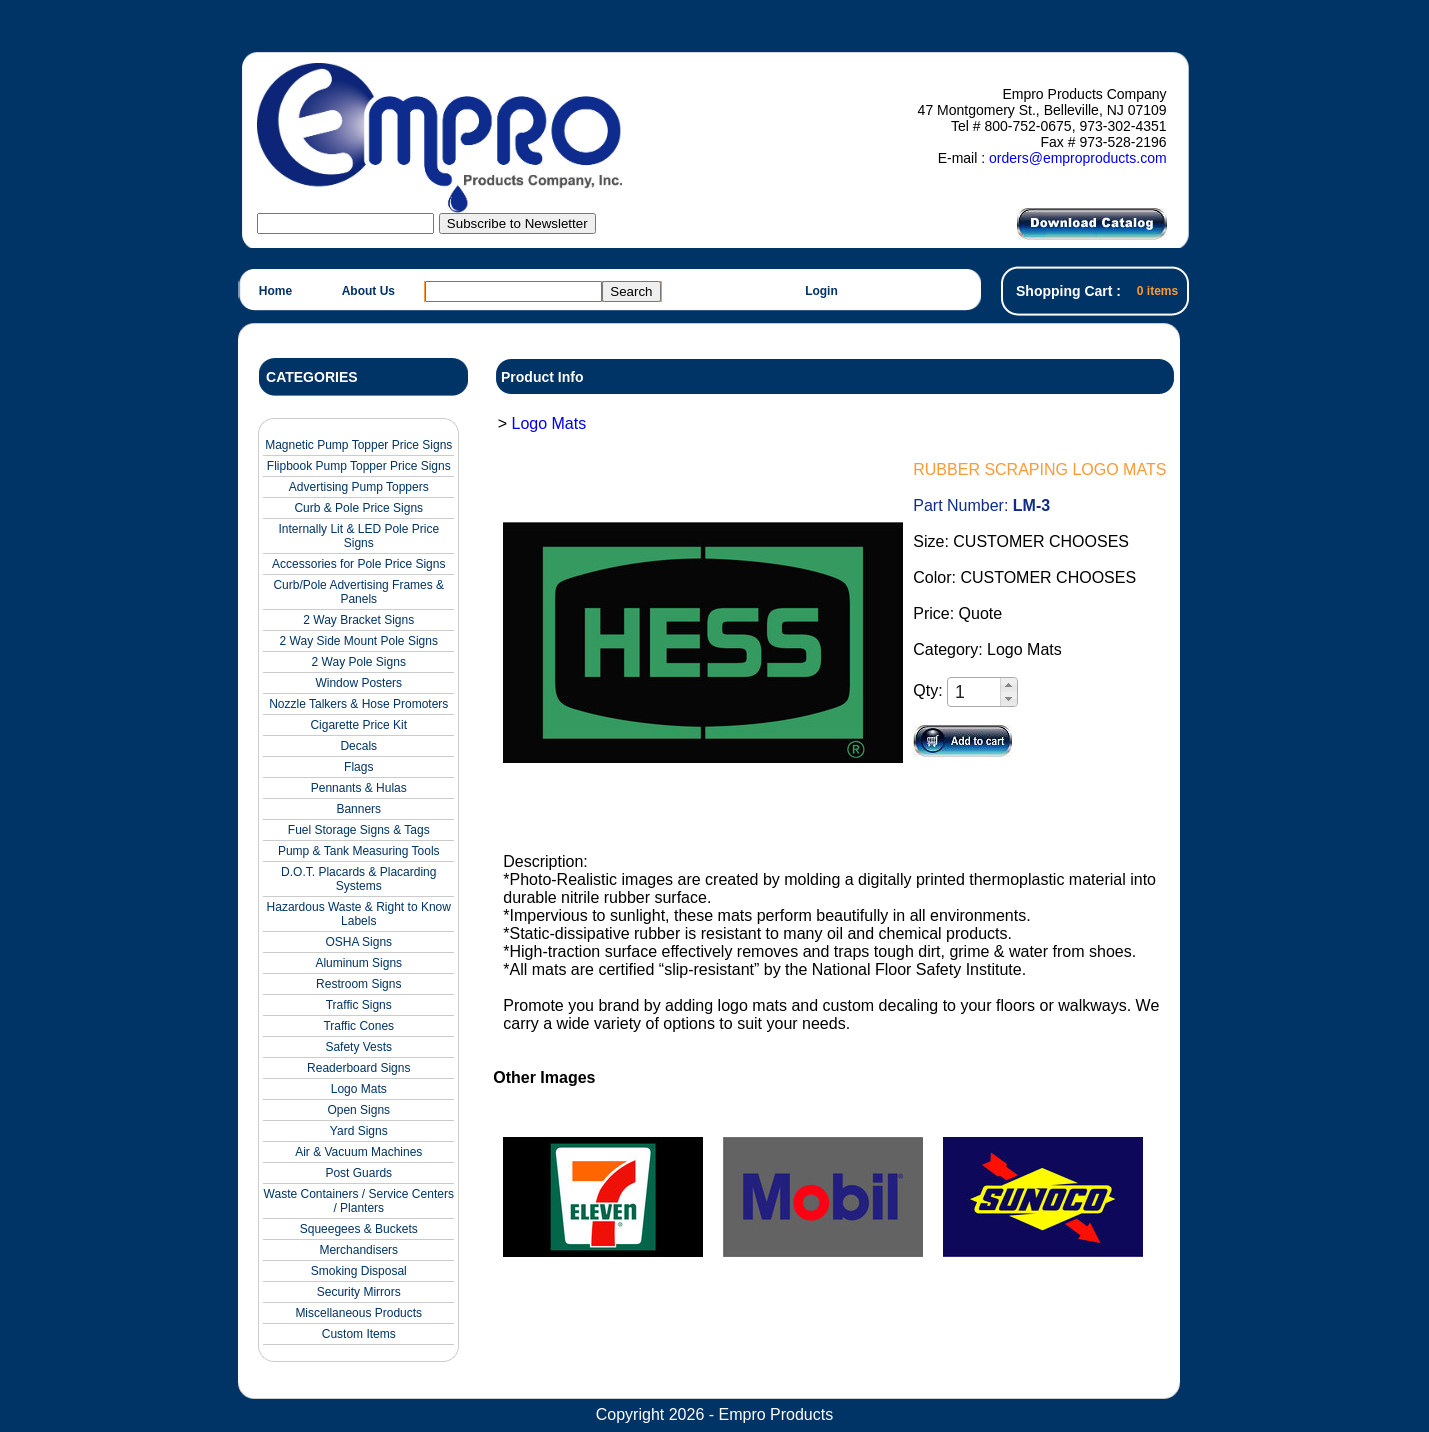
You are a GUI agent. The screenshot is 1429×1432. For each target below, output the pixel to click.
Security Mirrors (359, 1292)
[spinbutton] (975, 692)
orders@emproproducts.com (1078, 158)
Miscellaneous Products (358, 1313)
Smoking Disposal (359, 1271)
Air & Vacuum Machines (358, 1152)
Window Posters (358, 683)
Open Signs (358, 1110)
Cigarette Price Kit (358, 725)
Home (275, 291)
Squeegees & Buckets (359, 1229)
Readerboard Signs (358, 1068)
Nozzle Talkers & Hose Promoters (358, 704)
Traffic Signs (359, 1005)
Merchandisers (358, 1250)
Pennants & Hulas (359, 788)
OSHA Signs (358, 942)
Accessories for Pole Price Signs (358, 564)
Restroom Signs (358, 984)
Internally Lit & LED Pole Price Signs (358, 536)
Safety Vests (358, 1047)
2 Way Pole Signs (359, 662)
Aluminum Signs (358, 963)
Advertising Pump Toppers (359, 487)
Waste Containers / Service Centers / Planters (359, 1201)
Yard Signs (359, 1131)
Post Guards (358, 1173)
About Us (368, 291)
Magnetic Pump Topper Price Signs (358, 445)
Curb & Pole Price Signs (358, 508)
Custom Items (359, 1334)
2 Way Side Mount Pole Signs (359, 641)
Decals (358, 746)
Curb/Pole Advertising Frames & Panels (358, 592)
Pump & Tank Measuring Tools (359, 851)
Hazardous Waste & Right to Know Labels (359, 914)
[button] (1008, 685)
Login (821, 291)
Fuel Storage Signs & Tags (359, 830)
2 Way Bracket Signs (358, 620)
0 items (1157, 291)
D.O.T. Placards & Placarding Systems (358, 879)
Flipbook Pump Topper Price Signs (359, 466)
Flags (358, 767)
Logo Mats (359, 1089)
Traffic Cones (358, 1026)
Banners (358, 809)
